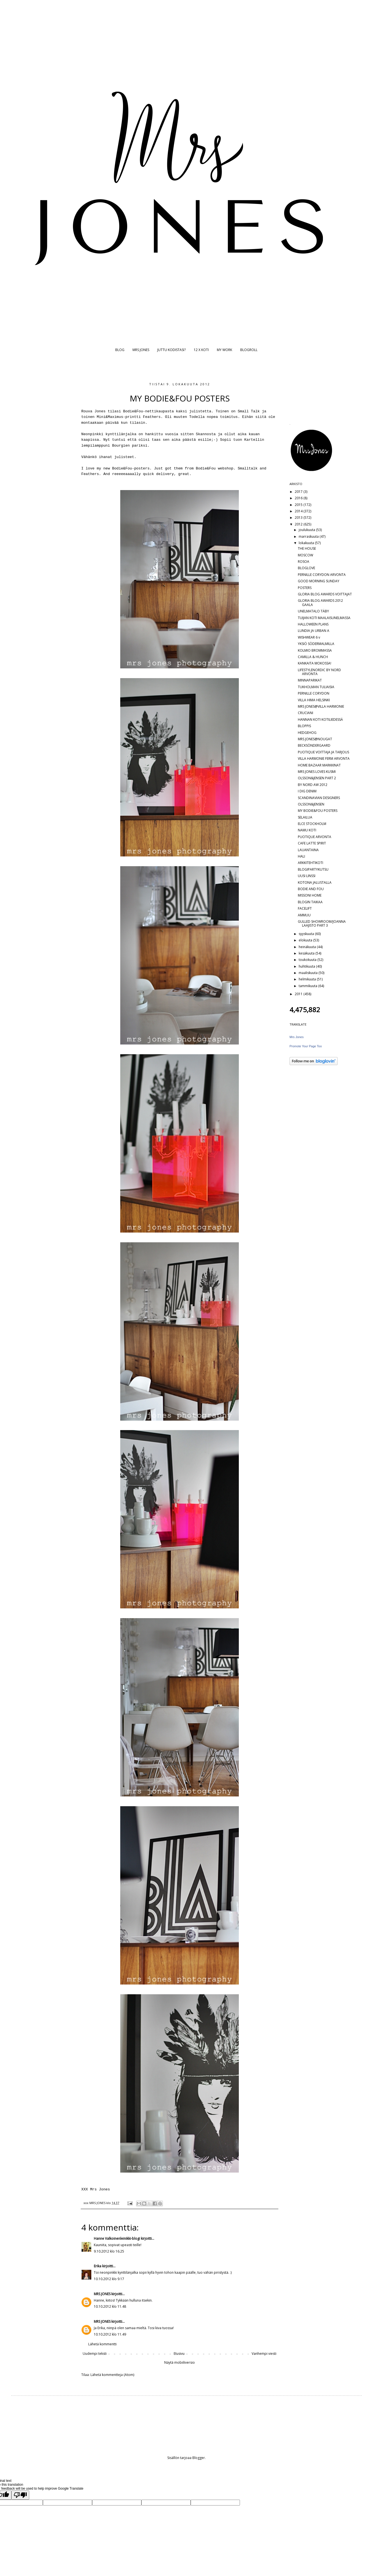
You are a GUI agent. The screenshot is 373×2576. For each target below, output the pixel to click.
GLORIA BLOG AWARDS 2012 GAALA (320, 602)
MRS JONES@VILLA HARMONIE (321, 706)
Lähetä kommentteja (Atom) (112, 2374)
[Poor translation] (20, 2495)
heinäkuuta (308, 946)
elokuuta (306, 940)
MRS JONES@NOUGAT (315, 739)
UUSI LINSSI (306, 875)
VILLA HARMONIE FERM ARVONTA (324, 758)
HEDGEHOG (307, 732)
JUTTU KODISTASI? (171, 349)
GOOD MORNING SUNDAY (318, 581)
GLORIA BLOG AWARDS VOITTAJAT (325, 594)
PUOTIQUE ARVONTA (314, 836)
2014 (299, 511)
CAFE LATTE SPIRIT (312, 843)
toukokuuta (308, 959)
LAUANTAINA (308, 850)
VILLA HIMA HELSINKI (314, 700)
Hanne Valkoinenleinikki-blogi (117, 2238)
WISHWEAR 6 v (309, 637)
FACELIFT (305, 908)
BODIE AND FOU (311, 889)
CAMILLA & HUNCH (313, 656)
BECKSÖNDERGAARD (314, 745)
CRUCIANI (305, 712)
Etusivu (179, 2353)
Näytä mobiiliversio (179, 2362)
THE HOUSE (307, 548)
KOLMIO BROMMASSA (315, 650)
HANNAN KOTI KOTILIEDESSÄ (320, 719)
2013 (299, 517)
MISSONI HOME (310, 895)
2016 (299, 498)
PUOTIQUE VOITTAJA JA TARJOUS (323, 752)
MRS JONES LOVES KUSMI (317, 771)
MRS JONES (140, 349)
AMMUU (304, 915)
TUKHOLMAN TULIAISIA (316, 687)
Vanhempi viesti (264, 2353)
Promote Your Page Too (305, 1046)
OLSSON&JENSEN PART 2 (317, 778)
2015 (299, 504)
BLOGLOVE (306, 568)
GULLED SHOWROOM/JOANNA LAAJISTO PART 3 (322, 923)
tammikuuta (308, 985)
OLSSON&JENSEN (311, 804)
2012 (299, 524)
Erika (97, 2266)
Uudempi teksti (95, 2353)
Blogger (198, 2457)
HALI (301, 856)
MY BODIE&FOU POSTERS (317, 810)
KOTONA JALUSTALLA (315, 882)
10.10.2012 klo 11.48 (110, 2306)
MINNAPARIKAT (310, 680)
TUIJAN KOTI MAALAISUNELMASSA (324, 617)
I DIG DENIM (307, 791)
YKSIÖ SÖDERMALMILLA (316, 643)
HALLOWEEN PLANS (313, 624)
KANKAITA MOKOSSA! (314, 663)
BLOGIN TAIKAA (310, 902)
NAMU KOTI (307, 830)
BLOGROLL (248, 349)
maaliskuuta (308, 972)
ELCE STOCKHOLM (312, 823)
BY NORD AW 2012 (312, 784)
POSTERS (304, 587)
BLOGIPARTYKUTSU (313, 869)
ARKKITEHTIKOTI (310, 862)
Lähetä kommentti (102, 2344)
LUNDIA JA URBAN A (313, 630)
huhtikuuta (307, 966)
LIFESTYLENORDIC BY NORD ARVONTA (319, 672)
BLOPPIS (304, 726)
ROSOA (303, 561)
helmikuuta (308, 979)
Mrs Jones (296, 1037)
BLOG (119, 349)
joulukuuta (307, 529)
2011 (299, 994)
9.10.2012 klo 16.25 (109, 2251)
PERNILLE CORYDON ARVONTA (322, 574)
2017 (299, 491)
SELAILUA (305, 817)
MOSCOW (305, 555)
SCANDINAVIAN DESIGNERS (319, 797)
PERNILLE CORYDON (313, 693)
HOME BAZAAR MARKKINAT (319, 765)
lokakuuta (307, 542)
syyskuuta (307, 933)
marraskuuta (309, 536)
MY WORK (224, 349)
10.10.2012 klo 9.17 (109, 2278)
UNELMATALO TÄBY (313, 611)
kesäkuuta (307, 953)
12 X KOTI (201, 349)
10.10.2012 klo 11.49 (110, 2334)
